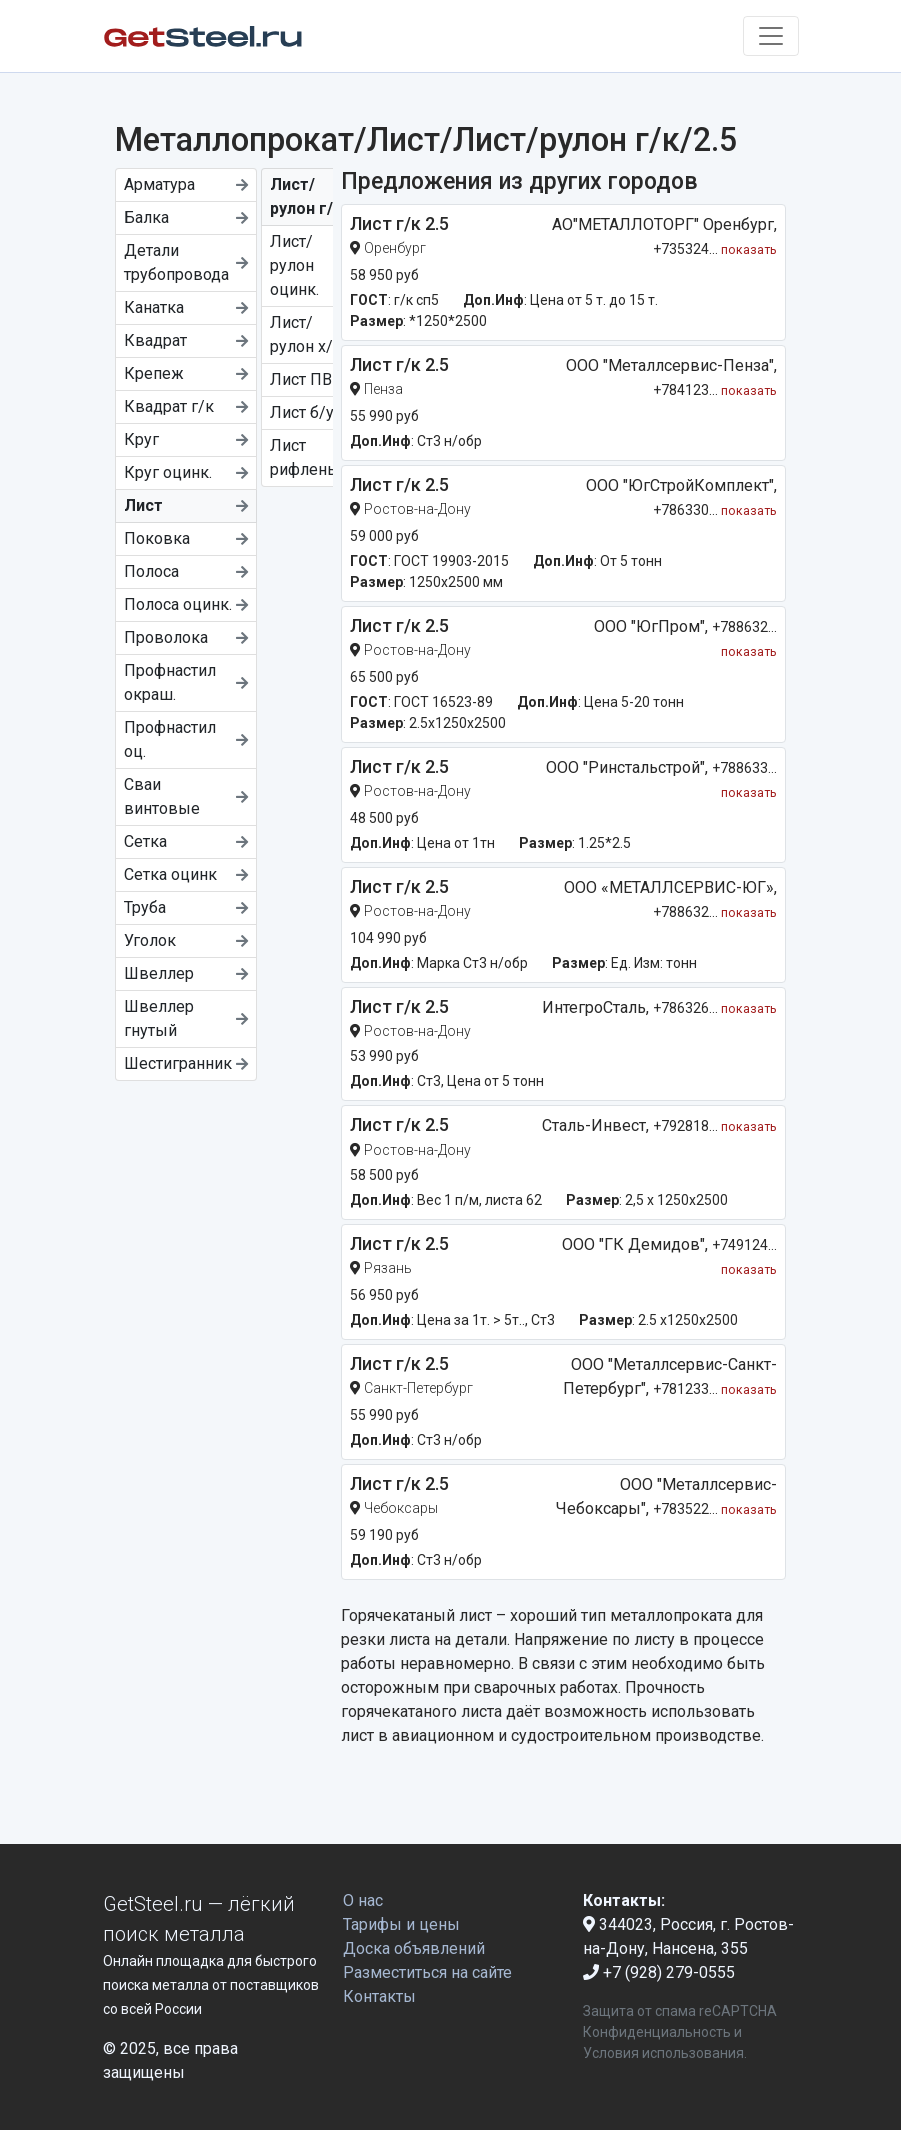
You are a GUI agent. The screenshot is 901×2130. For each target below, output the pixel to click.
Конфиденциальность (657, 2032)
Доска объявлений (414, 1948)
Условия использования (663, 2053)
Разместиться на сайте (427, 1972)
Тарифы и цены (401, 1924)
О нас (363, 1900)
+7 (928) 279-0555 (659, 1972)
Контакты (379, 1996)
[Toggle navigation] (771, 36)
